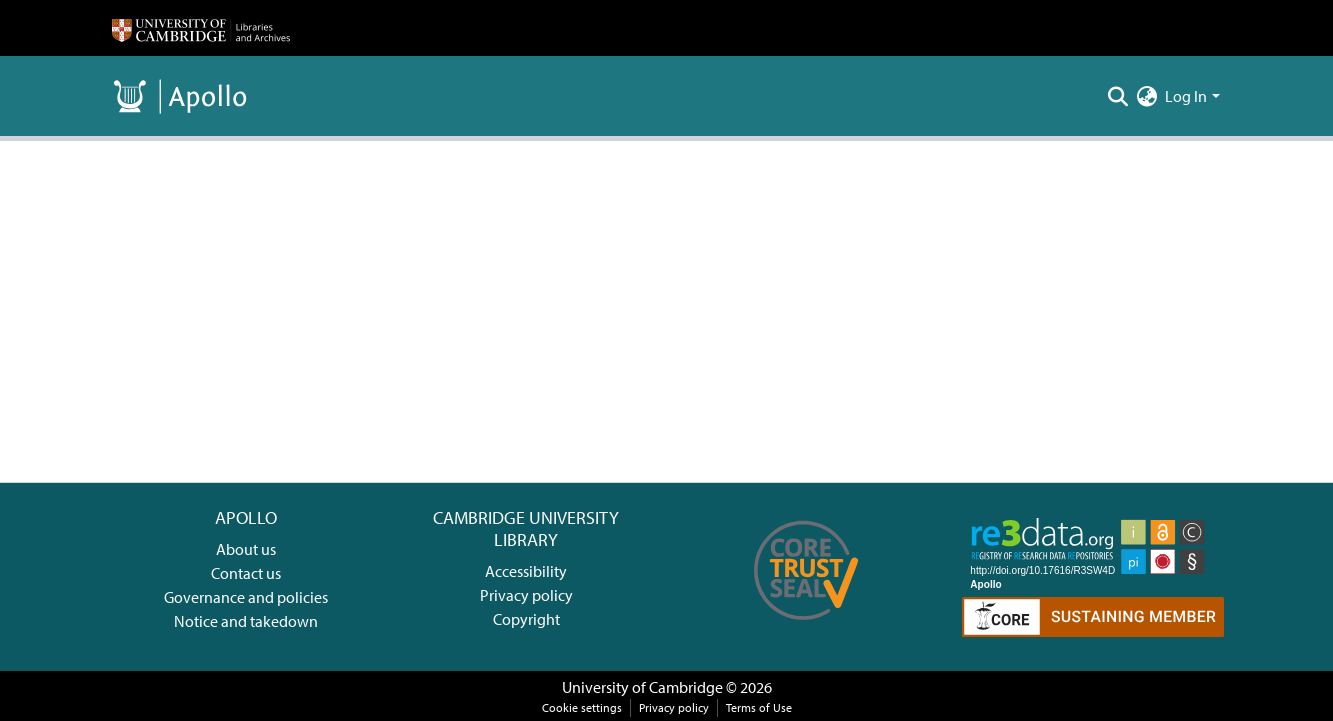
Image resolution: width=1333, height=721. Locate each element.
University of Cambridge (642, 687)
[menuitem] (1146, 96)
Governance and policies (246, 597)
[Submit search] (1117, 96)
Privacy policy (526, 595)
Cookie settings (582, 707)
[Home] (201, 28)
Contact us (246, 573)
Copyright (526, 619)
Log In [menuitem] (1186, 96)
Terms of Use (759, 707)
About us (246, 549)
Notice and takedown (246, 621)
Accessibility (526, 571)
